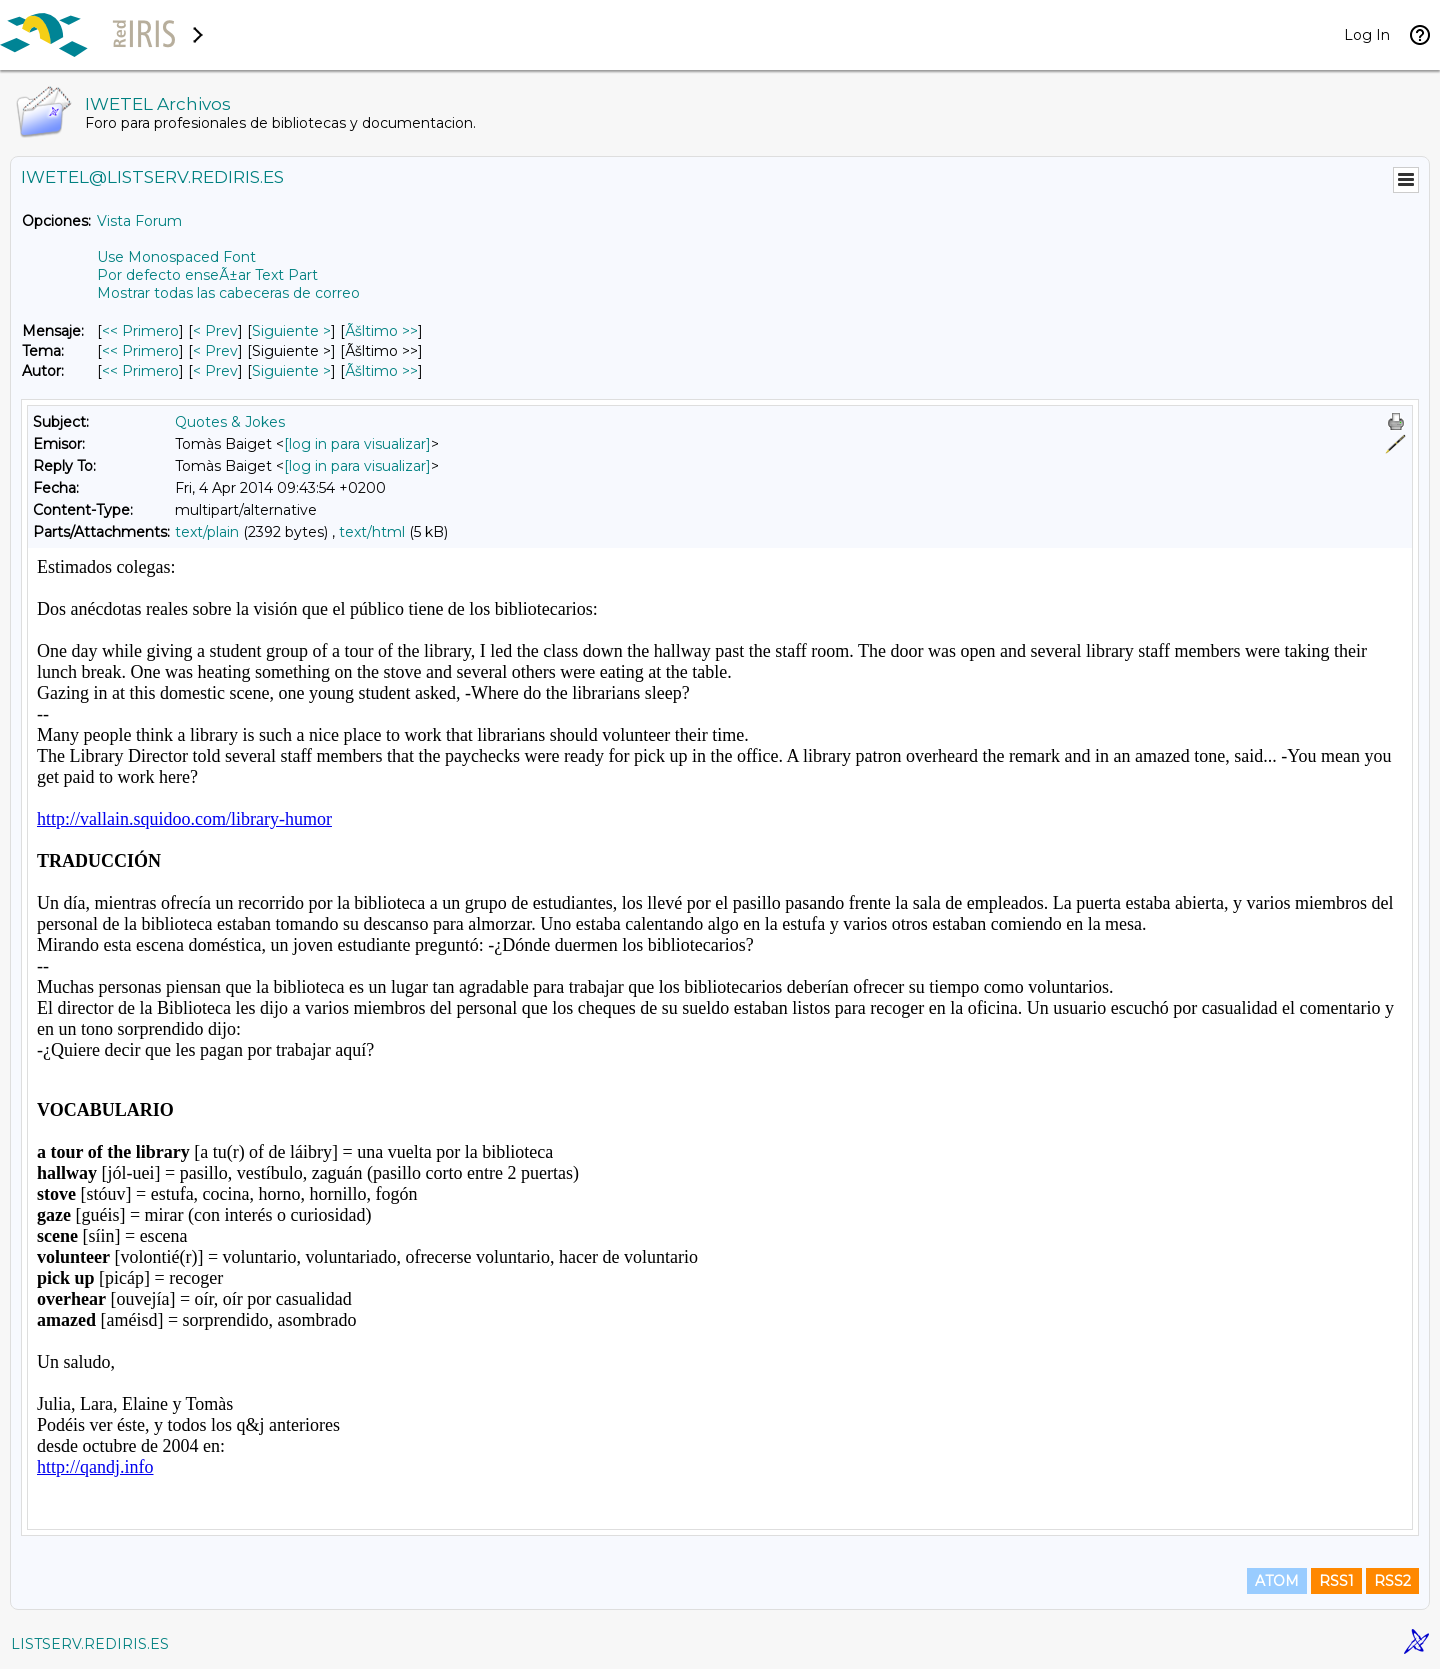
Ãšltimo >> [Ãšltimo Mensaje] (381, 331)
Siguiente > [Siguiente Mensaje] (291, 331)
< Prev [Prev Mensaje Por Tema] (215, 351)
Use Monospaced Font (176, 257)
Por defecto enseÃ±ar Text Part (207, 275)
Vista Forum (139, 221)
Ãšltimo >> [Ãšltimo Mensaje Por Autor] (381, 371)
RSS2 (1392, 1581)
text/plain (207, 532)
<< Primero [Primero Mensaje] (140, 331)
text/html (372, 532)
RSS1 (1336, 1581)
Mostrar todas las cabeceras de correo (228, 293)
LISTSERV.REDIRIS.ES (90, 1644)
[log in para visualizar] (357, 444)
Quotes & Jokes (230, 422)
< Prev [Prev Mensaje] (215, 331)
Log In (1367, 35)
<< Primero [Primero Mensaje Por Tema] (140, 351)
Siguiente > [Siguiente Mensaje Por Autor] (291, 371)
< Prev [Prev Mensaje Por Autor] (215, 371)
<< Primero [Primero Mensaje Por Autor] (140, 371)
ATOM (1277, 1581)
